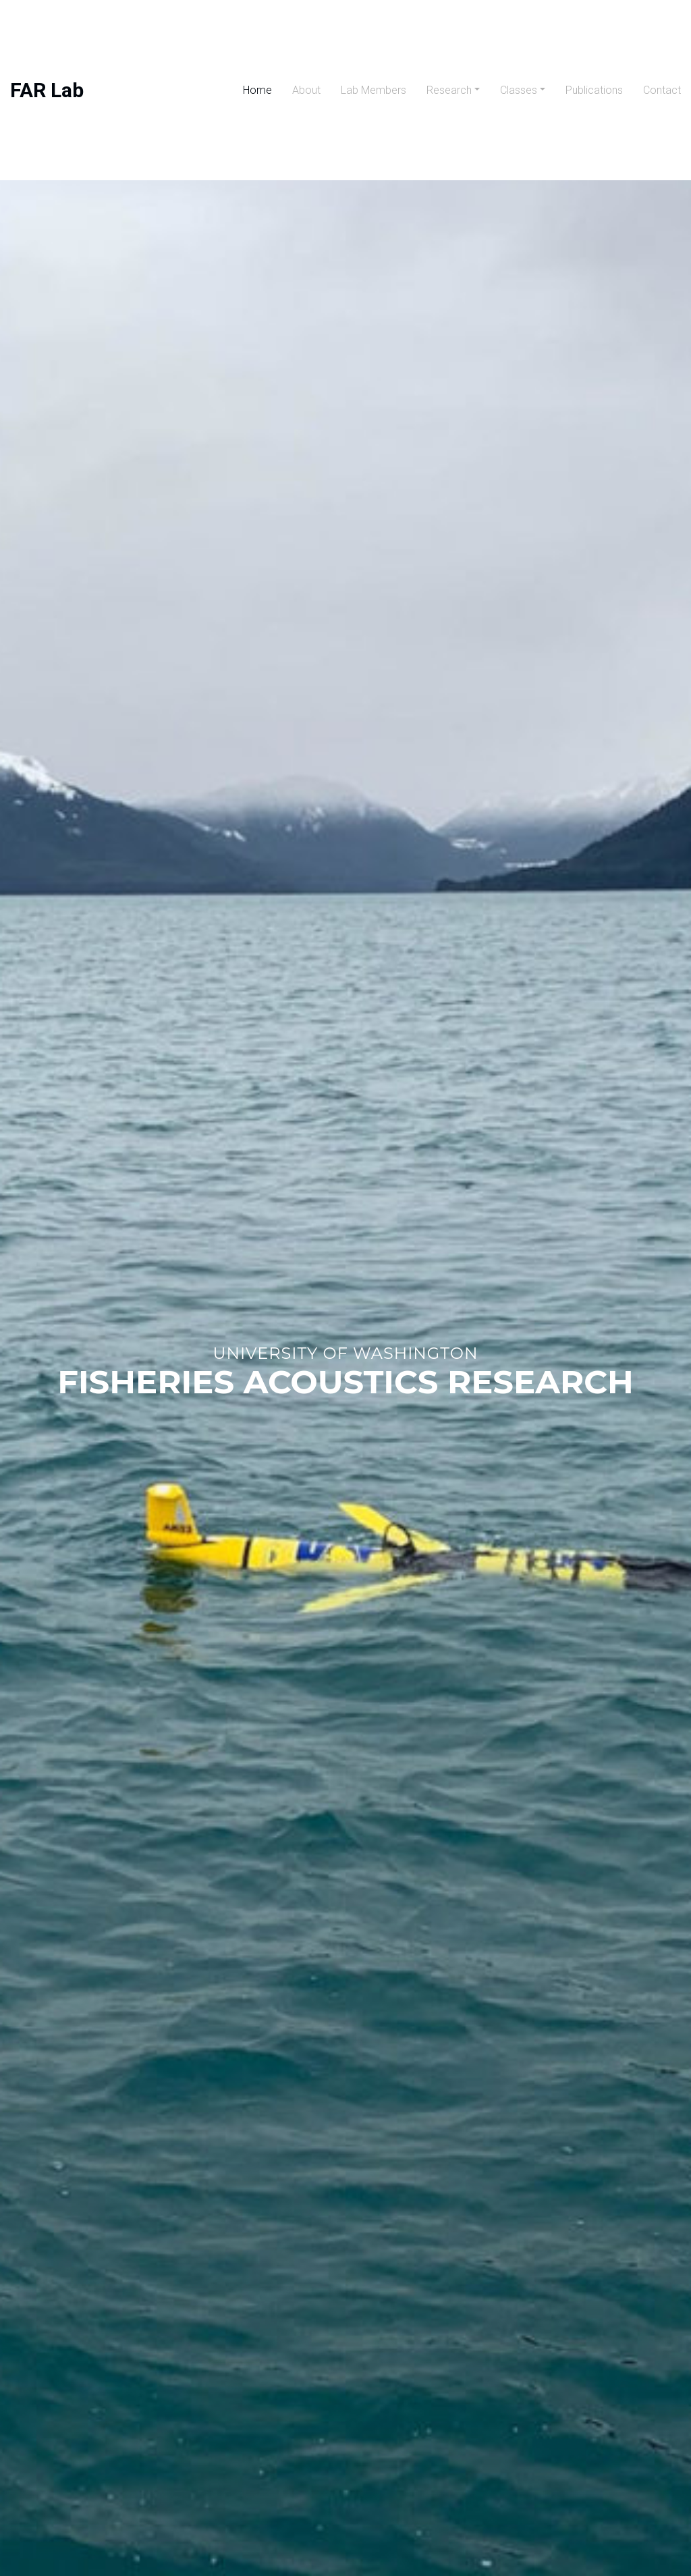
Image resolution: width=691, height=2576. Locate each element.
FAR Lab (47, 90)
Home (257, 90)
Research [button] (449, 90)
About (306, 90)
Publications (594, 90)
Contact (662, 90)
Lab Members (373, 90)
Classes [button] (518, 90)
